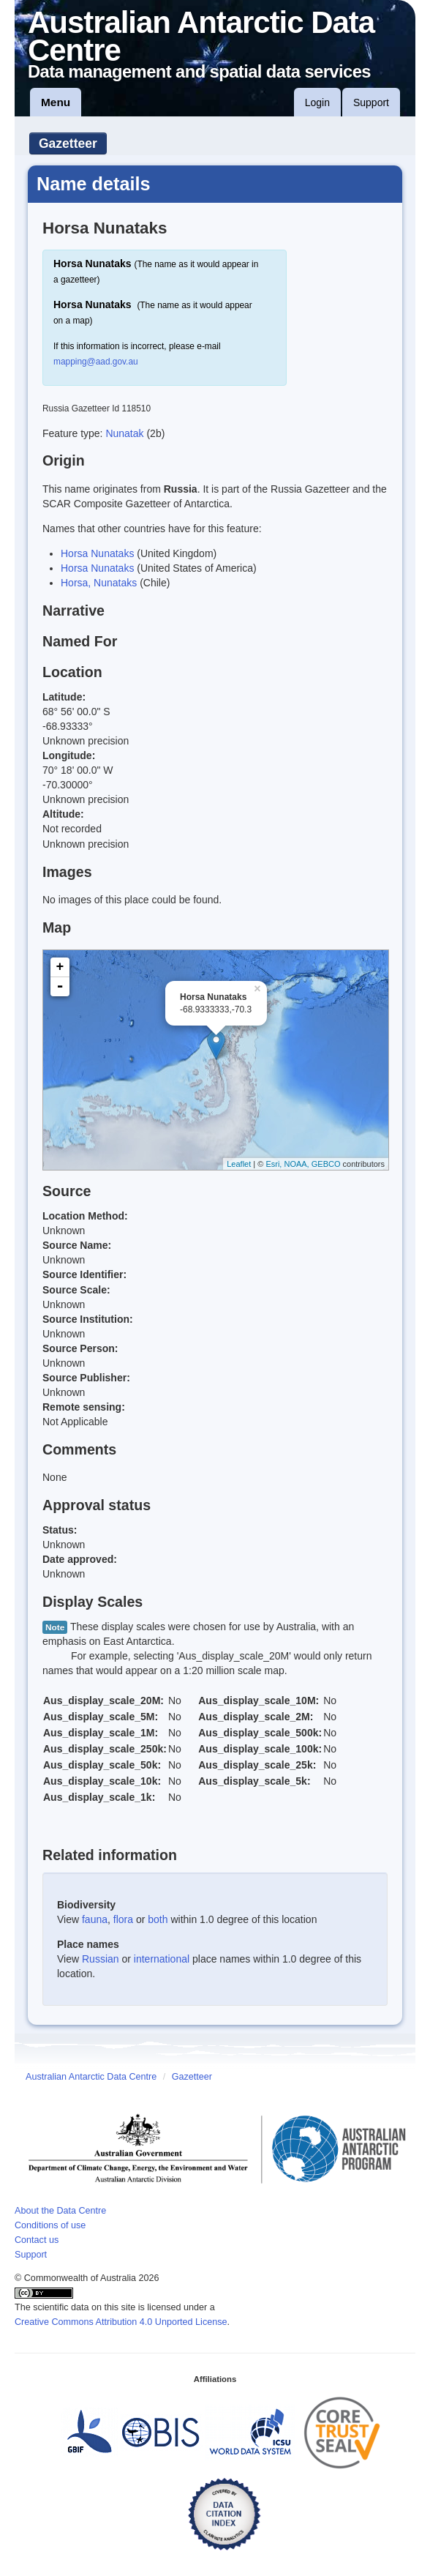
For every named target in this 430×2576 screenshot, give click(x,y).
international (161, 1959)
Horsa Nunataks (97, 553)
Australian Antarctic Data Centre (91, 2077)
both (157, 1919)
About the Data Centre (60, 2211)
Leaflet (239, 1164)
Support (371, 102)
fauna (95, 1919)
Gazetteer (68, 143)
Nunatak (125, 433)
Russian (100, 1959)
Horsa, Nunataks (99, 583)
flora (123, 1919)
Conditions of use (50, 2225)
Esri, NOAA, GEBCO (302, 1164)
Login (317, 102)
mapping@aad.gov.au (95, 361)
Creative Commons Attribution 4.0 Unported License (121, 2322)
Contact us (37, 2240)
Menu (55, 102)
